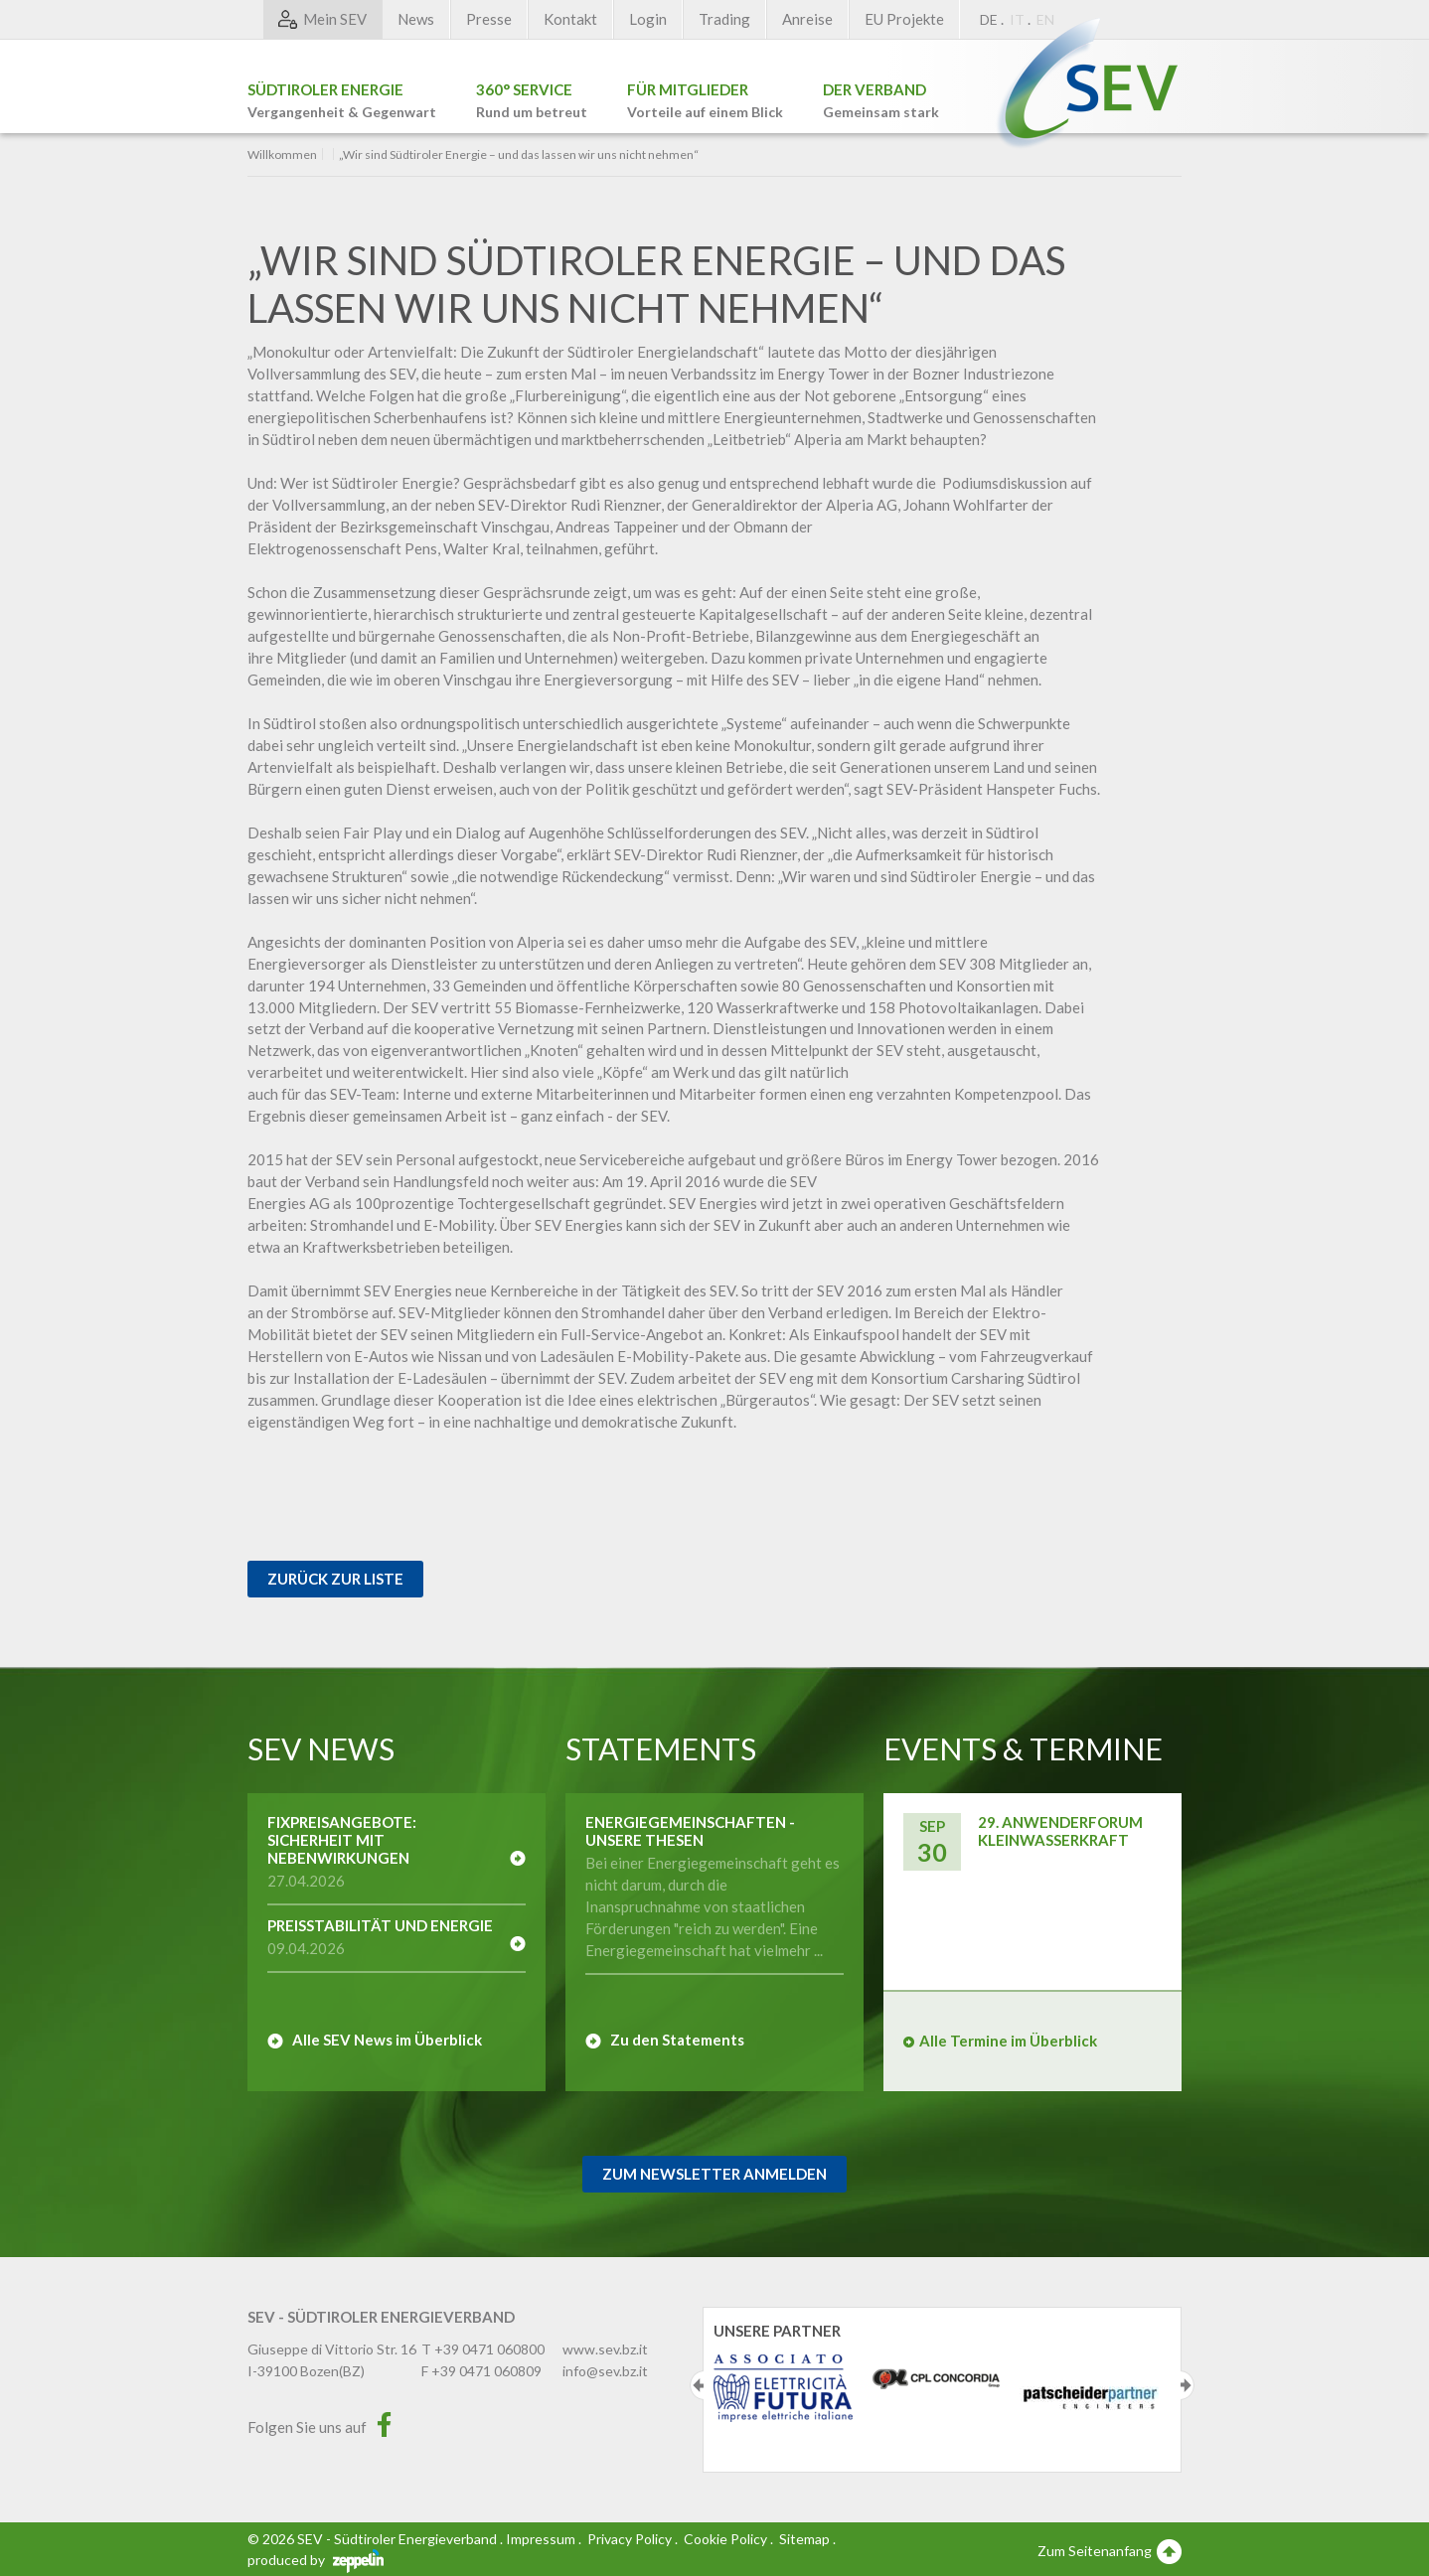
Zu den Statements (677, 2039)
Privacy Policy (629, 2538)
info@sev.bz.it (605, 2370)
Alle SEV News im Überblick (387, 2039)
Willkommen (282, 155)
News (415, 19)
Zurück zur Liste (335, 1579)
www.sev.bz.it (605, 2349)
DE (989, 19)
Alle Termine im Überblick (1008, 2040)
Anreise (807, 19)
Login (648, 19)
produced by (315, 2559)
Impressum (540, 2538)
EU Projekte (904, 19)
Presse (489, 19)
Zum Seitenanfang (1109, 2550)
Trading (724, 19)
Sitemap (804, 2538)
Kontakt (570, 19)
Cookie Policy (725, 2538)
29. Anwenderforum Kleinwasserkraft (1060, 1831)
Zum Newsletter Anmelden (714, 2174)
